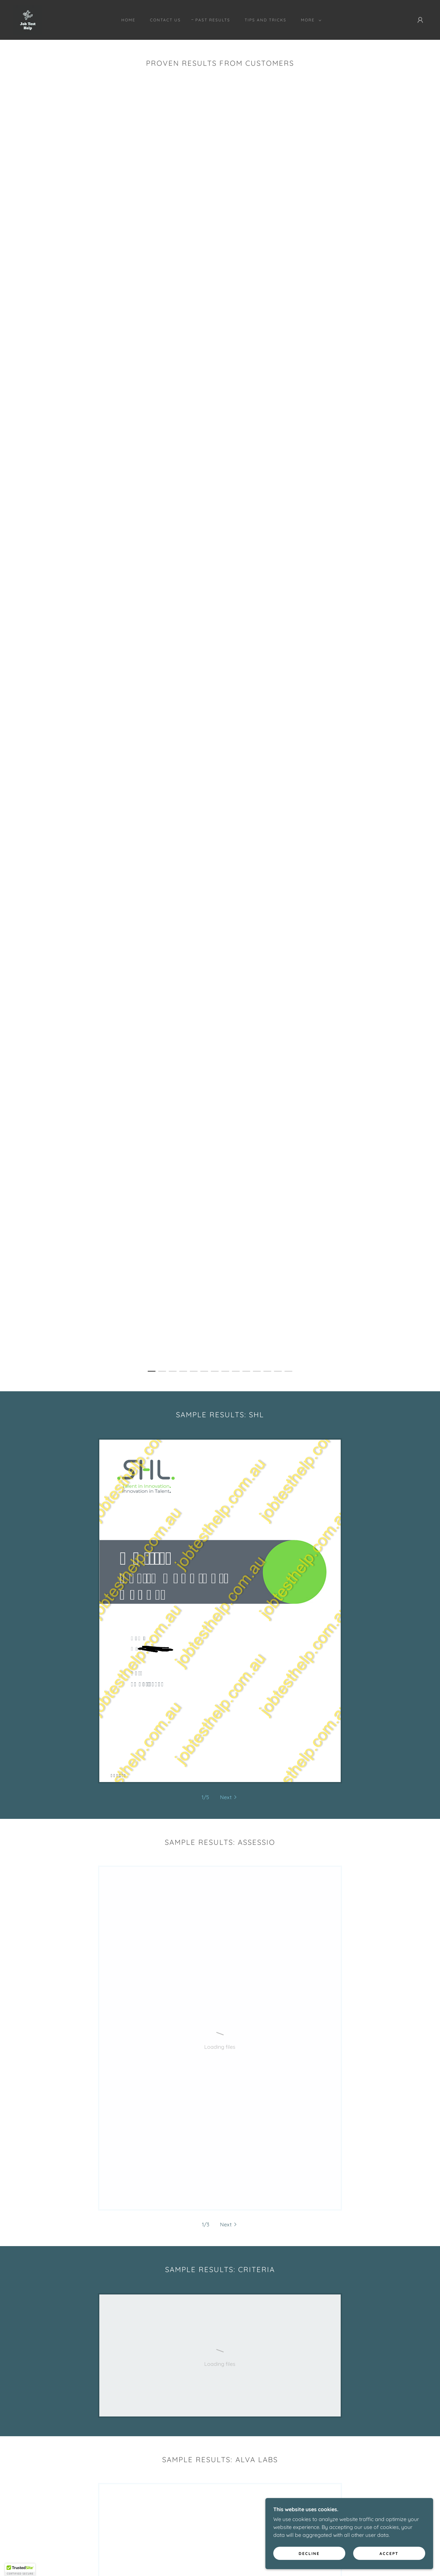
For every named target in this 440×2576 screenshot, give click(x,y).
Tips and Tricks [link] (265, 19)
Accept (397, 2552)
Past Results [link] (212, 19)
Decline (335, 2552)
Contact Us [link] (165, 19)
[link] (27, 19)
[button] (310, 20)
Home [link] (128, 19)
